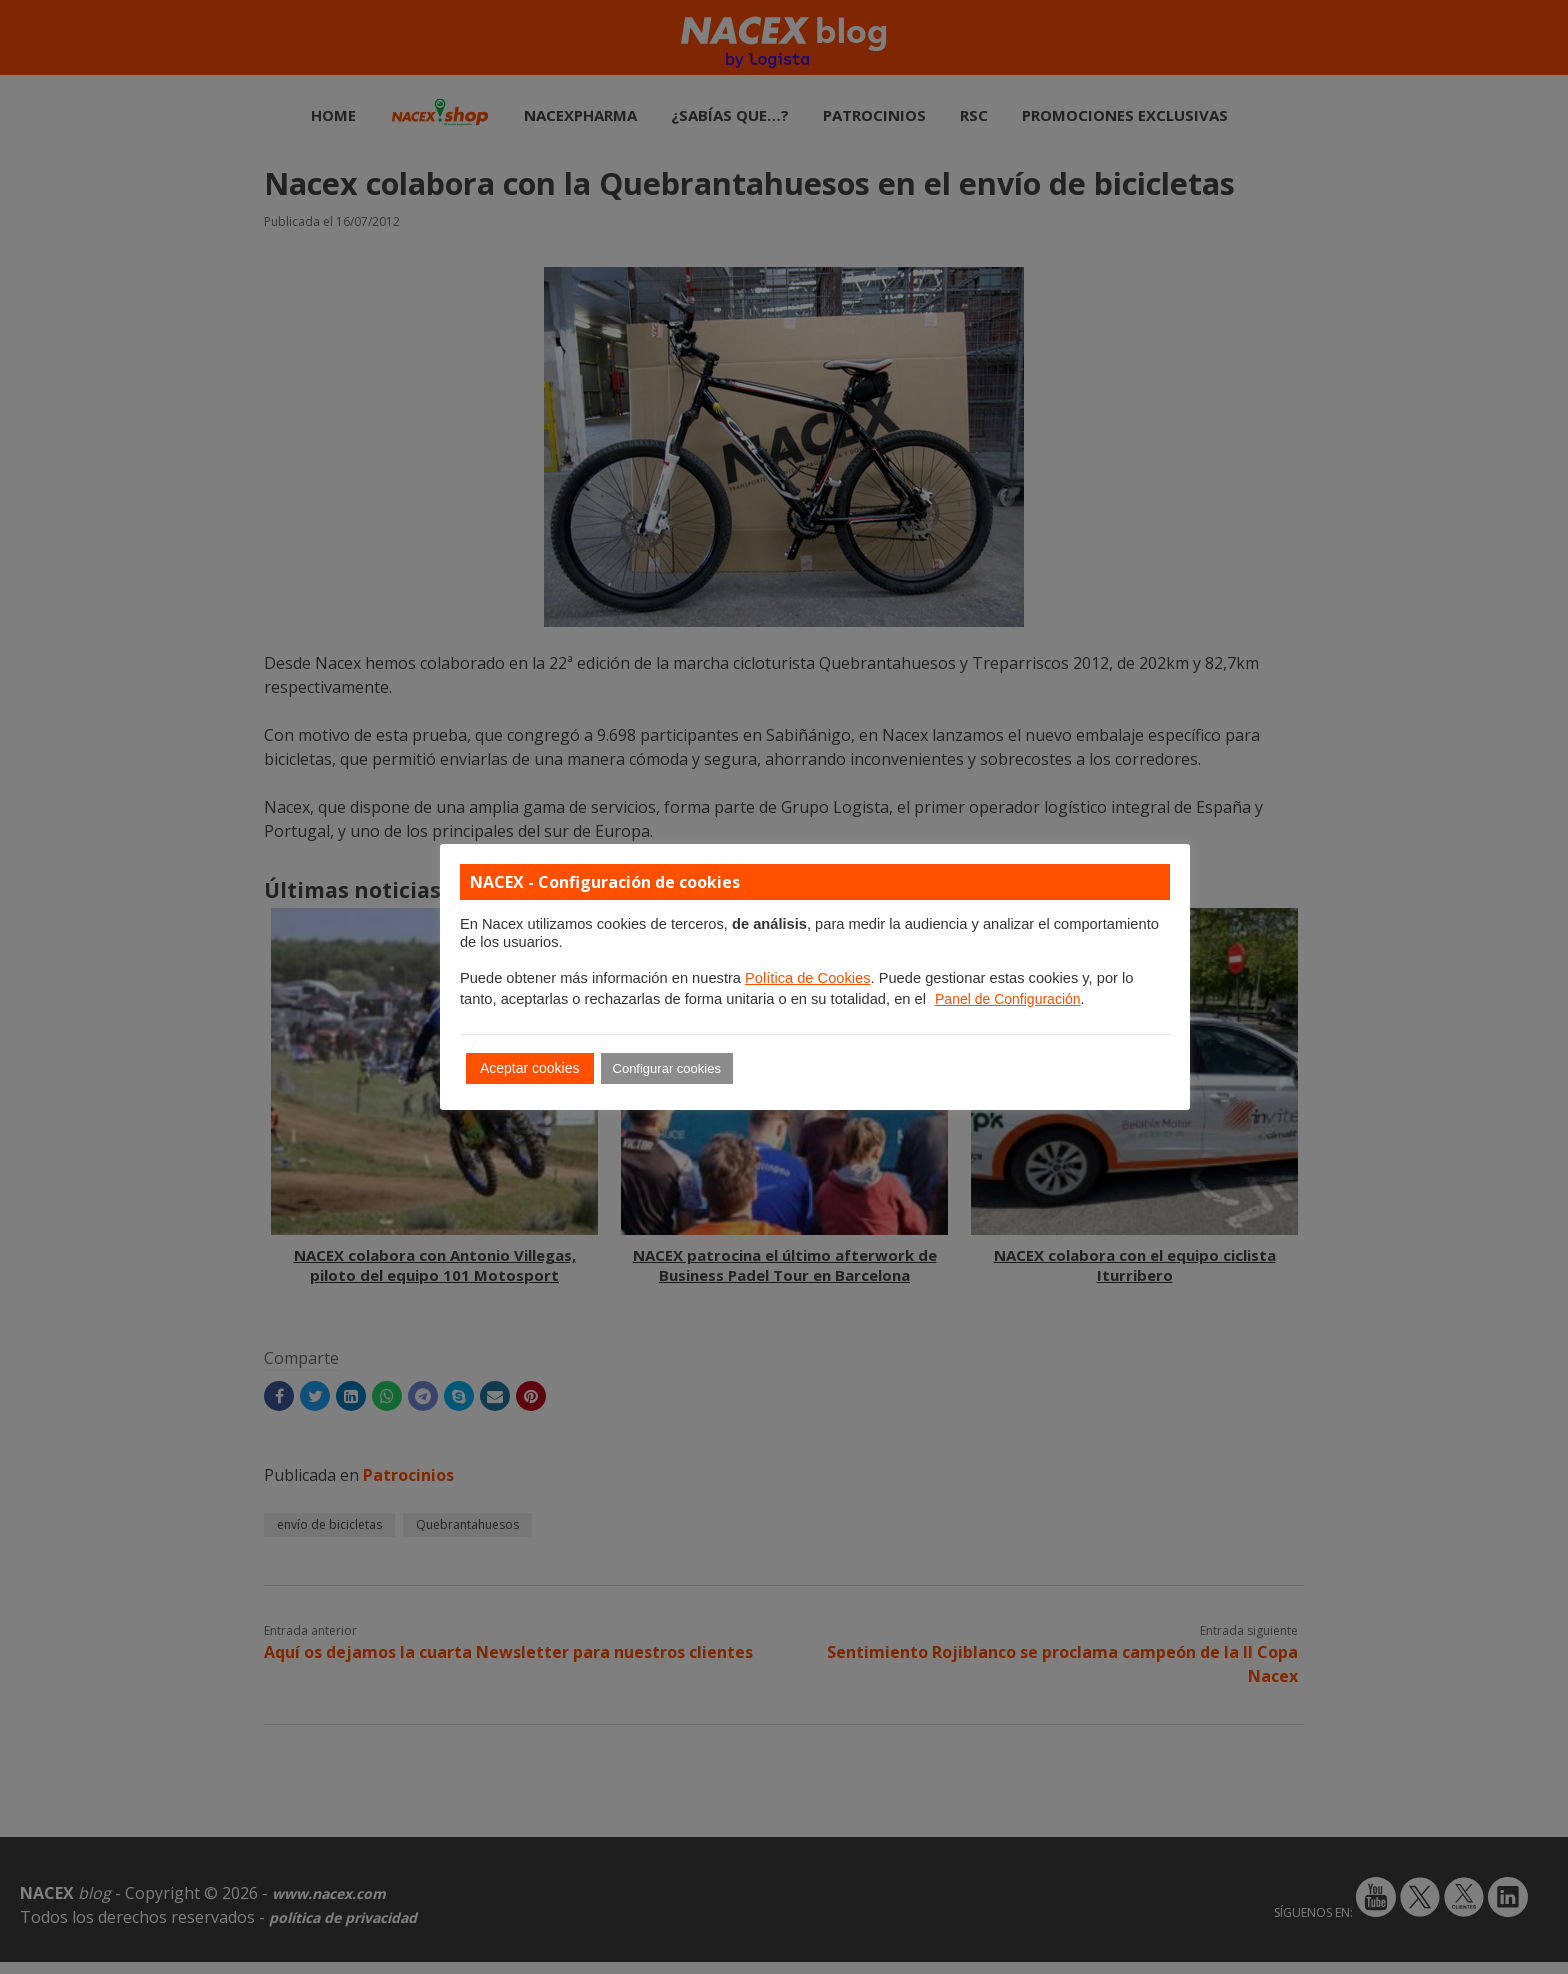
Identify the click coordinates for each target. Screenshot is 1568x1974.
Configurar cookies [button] (667, 1068)
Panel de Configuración (1008, 999)
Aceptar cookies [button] (530, 1068)
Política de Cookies (807, 978)
